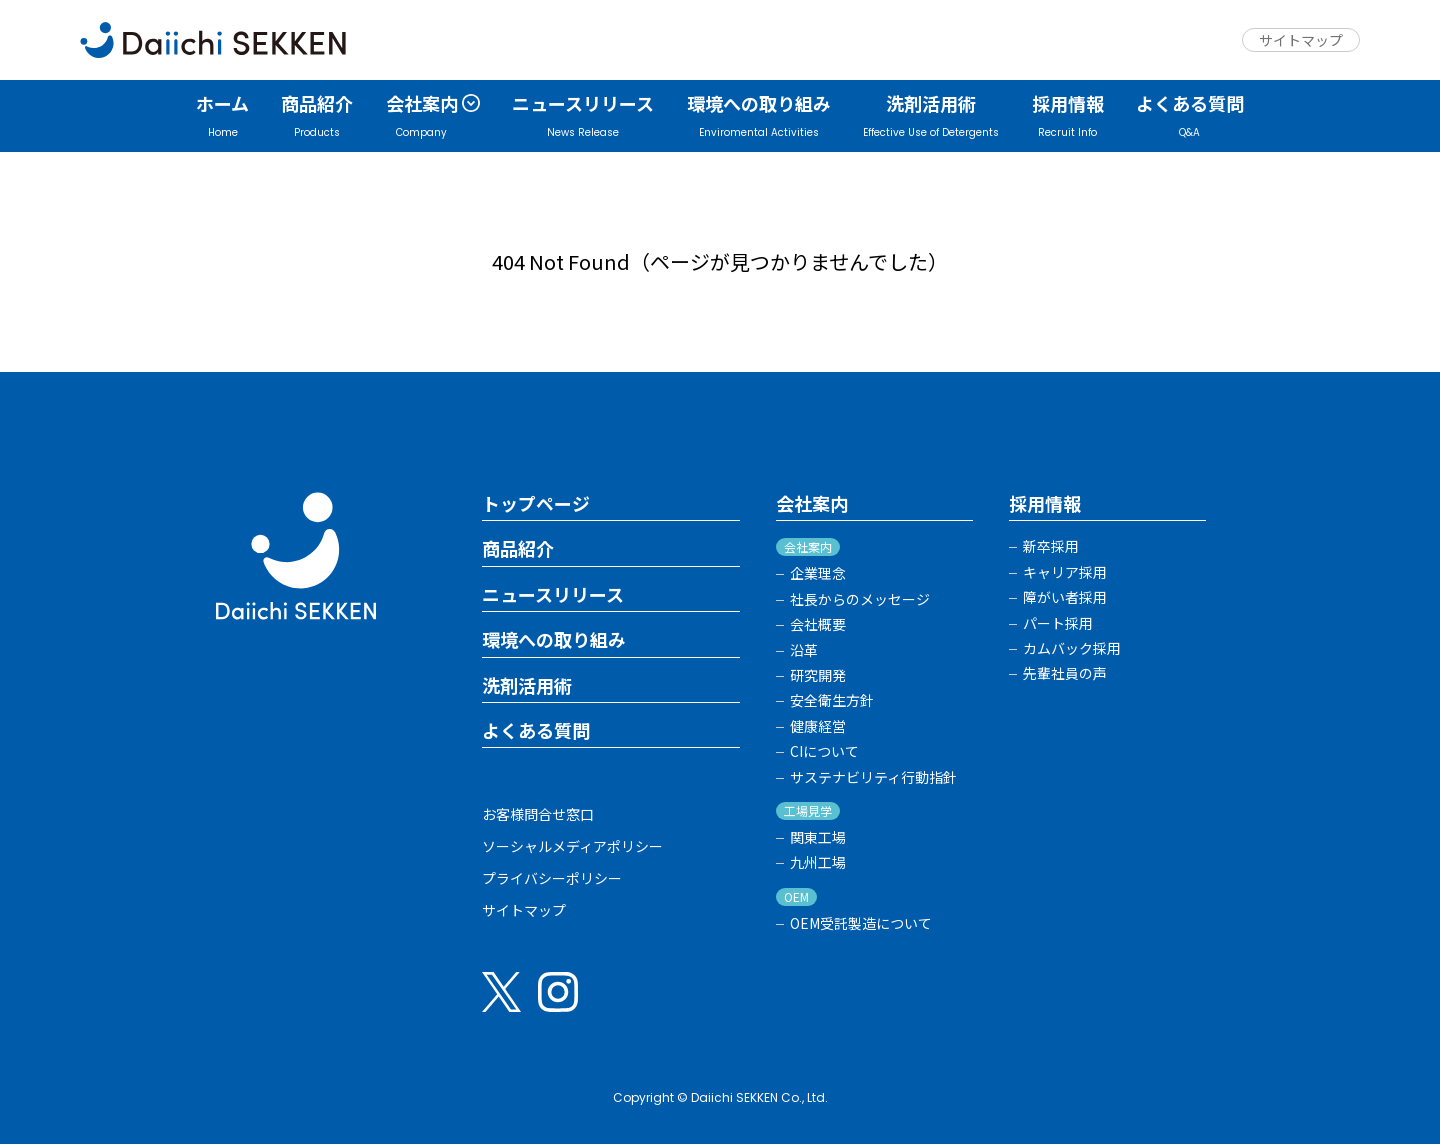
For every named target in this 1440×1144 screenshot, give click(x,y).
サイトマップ (1301, 40)
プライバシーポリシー (552, 878)
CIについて (824, 751)
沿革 (804, 650)
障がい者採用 (1065, 597)
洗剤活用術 (527, 686)
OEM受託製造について (861, 923)
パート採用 (1058, 623)
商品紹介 (518, 549)
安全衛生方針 (832, 700)
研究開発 (818, 675)
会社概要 (818, 624)
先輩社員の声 (1065, 673)
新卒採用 (1051, 546)
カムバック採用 (1072, 648)
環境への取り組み (554, 640)
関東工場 (818, 837)
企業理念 (818, 573)
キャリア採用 (1065, 572)
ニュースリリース (553, 595)
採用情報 (1045, 504)
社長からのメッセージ (860, 599)
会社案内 (812, 504)
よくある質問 (536, 731)
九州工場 (818, 862)
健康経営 (818, 726)
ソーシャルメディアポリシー (572, 846)
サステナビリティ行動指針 (873, 777)
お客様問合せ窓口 (538, 814)
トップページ (536, 504)
